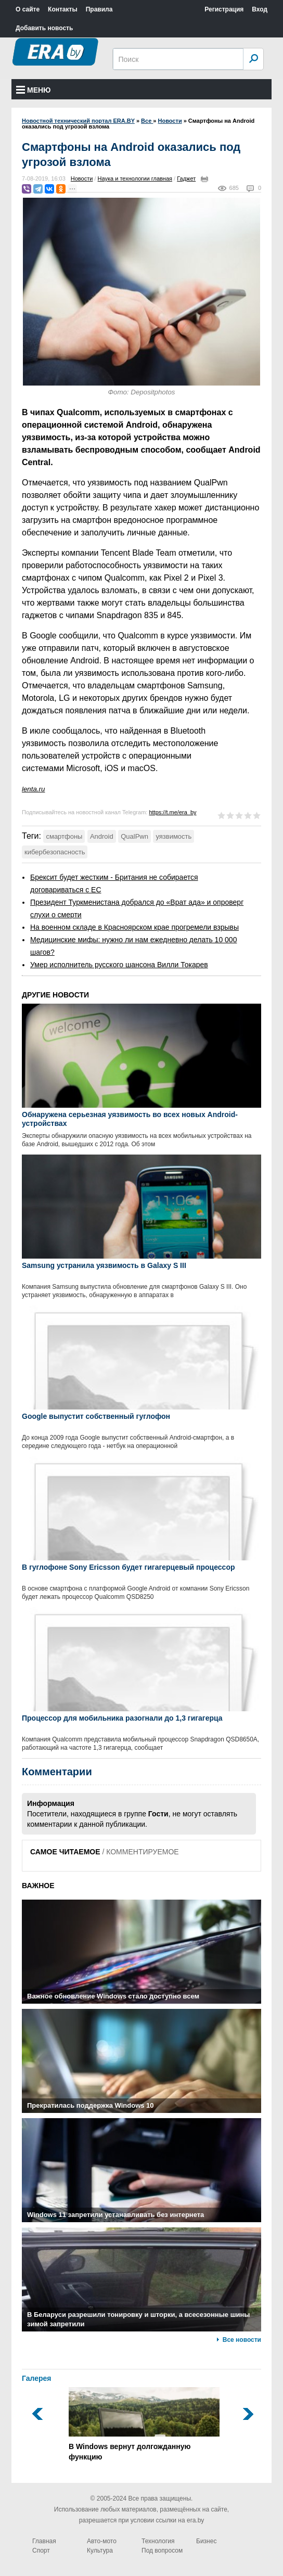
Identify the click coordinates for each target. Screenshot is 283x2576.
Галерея (37, 2378)
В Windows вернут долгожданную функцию (144, 2424)
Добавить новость (44, 28)
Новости (82, 178)
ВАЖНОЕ (38, 1885)
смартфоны (64, 836)
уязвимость (173, 836)
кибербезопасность (54, 852)
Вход (259, 9)
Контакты (63, 9)
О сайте (28, 9)
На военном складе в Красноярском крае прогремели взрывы (134, 927)
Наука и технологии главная (135, 178)
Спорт (41, 2550)
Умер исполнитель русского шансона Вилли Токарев (119, 964)
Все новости (242, 2340)
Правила (99, 9)
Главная (44, 2541)
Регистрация (223, 9)
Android (101, 836)
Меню (33, 90)
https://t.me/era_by (172, 812)
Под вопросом (162, 2550)
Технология (158, 2541)
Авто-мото (102, 2541)
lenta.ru (33, 789)
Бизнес (206, 2541)
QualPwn (134, 836)
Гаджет (186, 178)
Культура (100, 2550)
